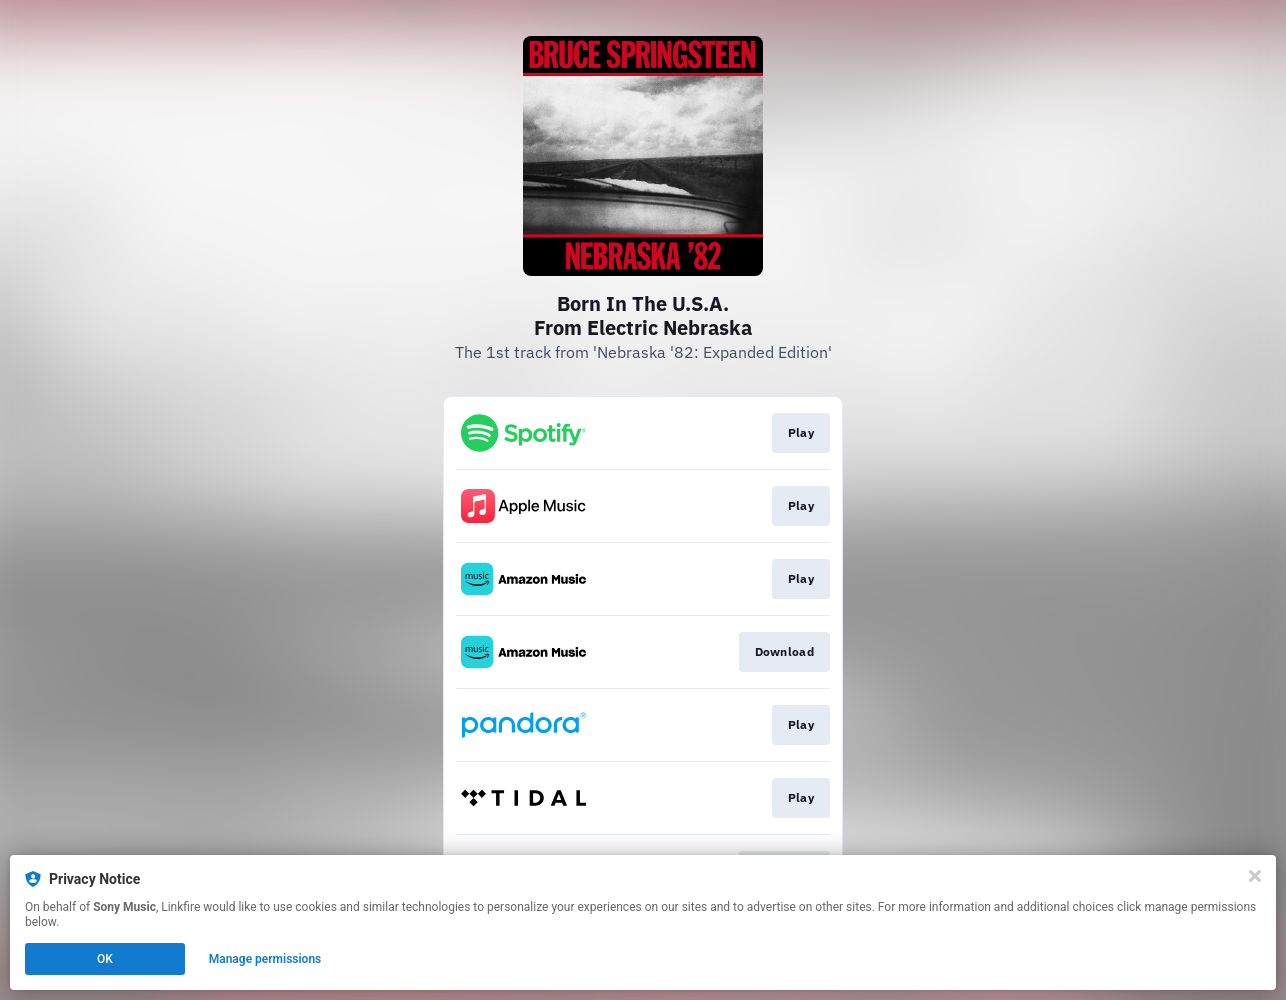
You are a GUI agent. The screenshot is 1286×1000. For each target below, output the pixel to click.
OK (105, 959)
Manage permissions (265, 959)
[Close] (1255, 876)
